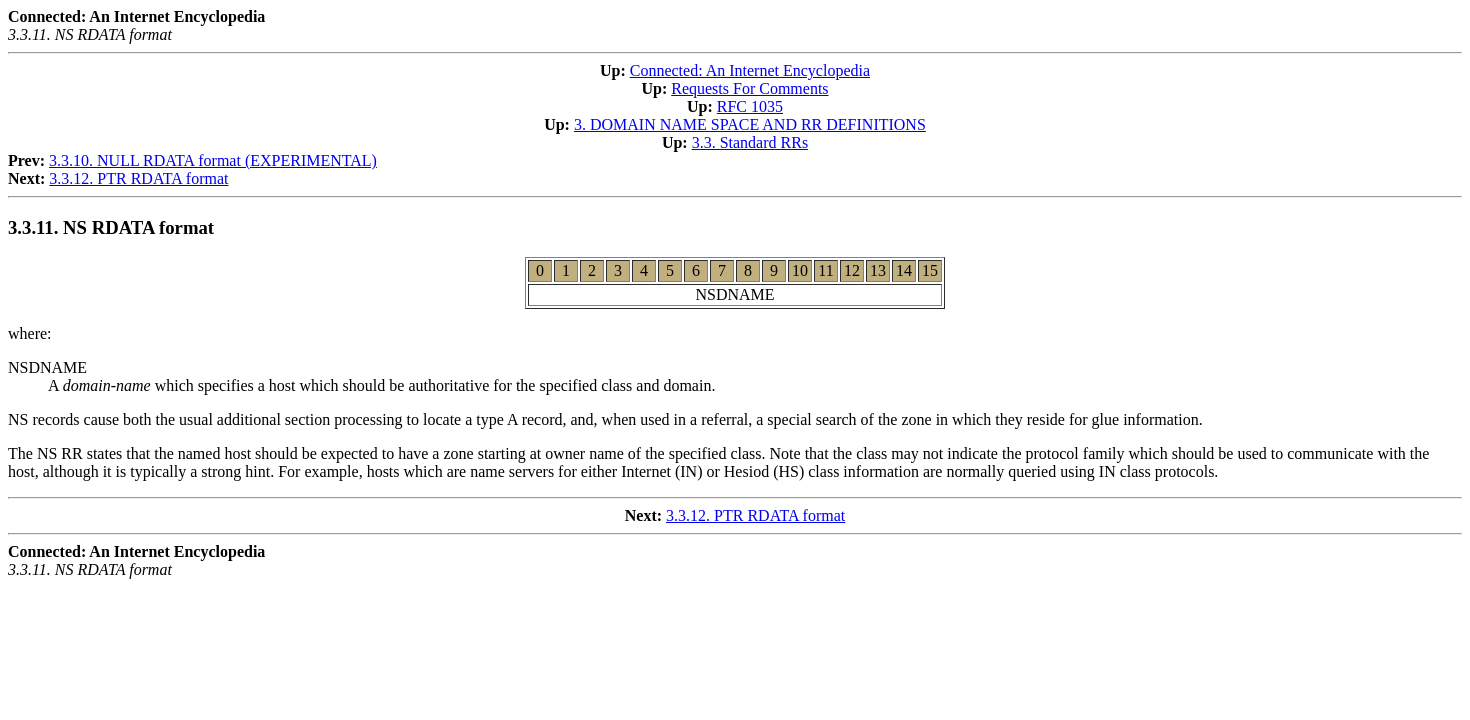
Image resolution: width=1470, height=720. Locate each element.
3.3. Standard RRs (750, 142)
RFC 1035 (750, 106)
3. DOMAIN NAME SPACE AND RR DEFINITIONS (750, 124)
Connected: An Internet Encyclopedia (750, 70)
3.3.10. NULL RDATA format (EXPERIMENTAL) (213, 160)
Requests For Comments (749, 88)
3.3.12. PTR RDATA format (138, 178)
